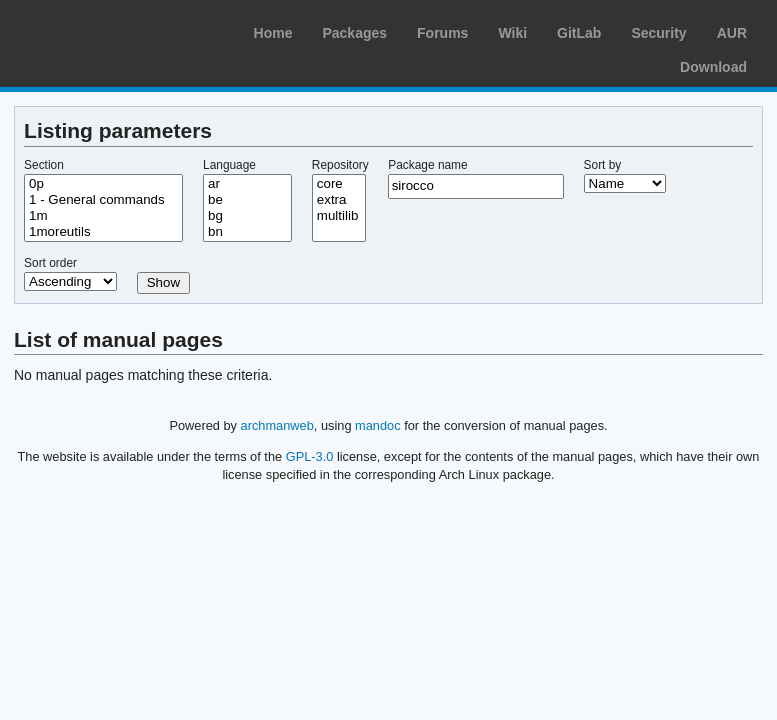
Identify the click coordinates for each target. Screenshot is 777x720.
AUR (732, 33)
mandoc (378, 425)
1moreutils (103, 232)
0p (103, 184)
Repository (340, 165)
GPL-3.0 (310, 456)
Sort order (50, 263)
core (339, 184)
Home (273, 33)
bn (247, 232)
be (247, 200)
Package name (427, 165)
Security (658, 33)
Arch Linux (110, 30)
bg (247, 216)
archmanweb (277, 425)
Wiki (512, 33)
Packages (354, 33)
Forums (442, 33)
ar (247, 184)
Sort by (603, 165)
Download (713, 67)
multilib (339, 216)
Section (44, 165)
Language (229, 165)
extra (339, 200)
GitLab (579, 33)
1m (103, 216)
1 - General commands (103, 200)
